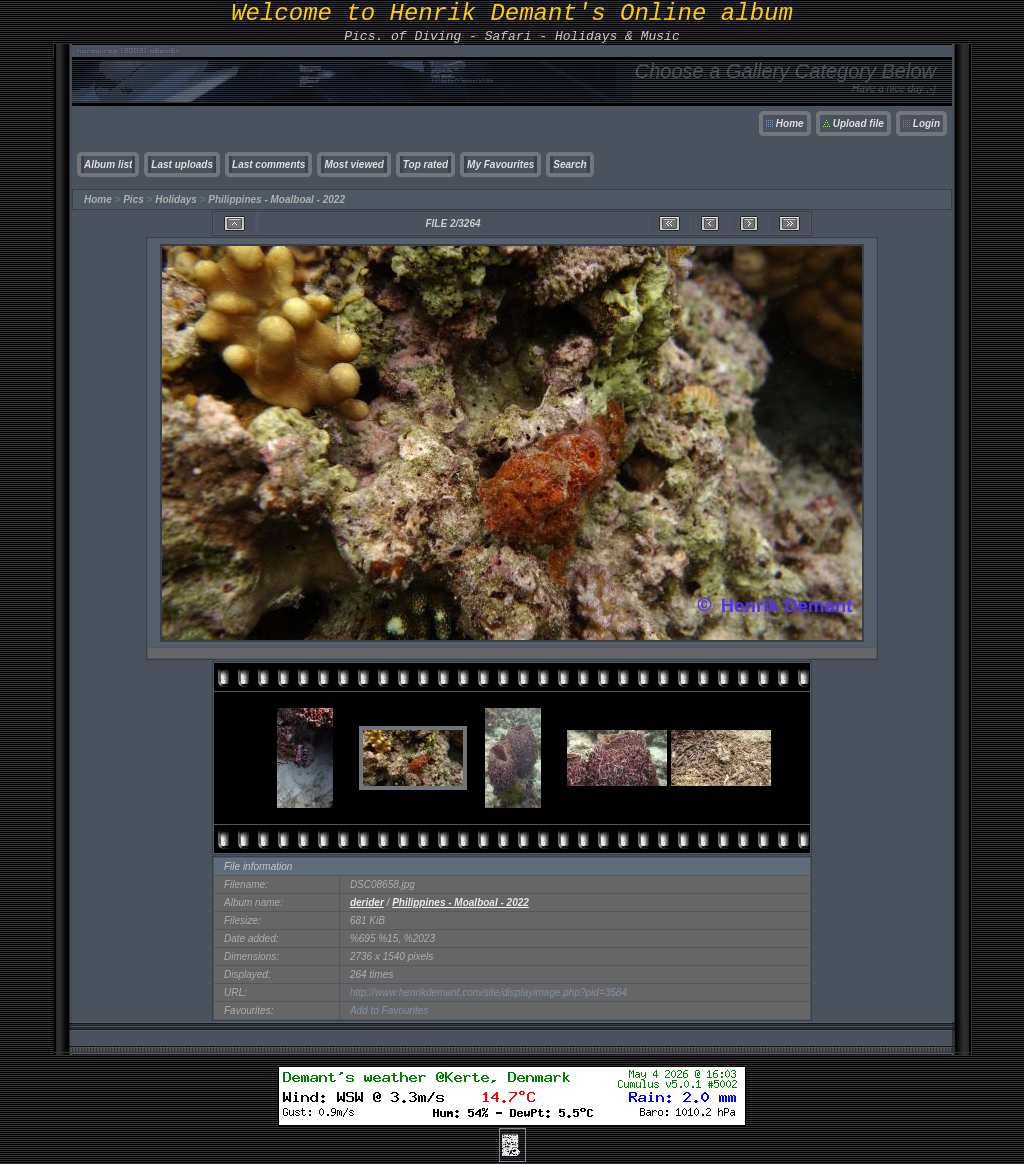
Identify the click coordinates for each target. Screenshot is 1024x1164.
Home (790, 123)
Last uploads (182, 164)
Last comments (268, 164)
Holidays (176, 199)
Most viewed (353, 164)
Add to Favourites (389, 1010)
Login (926, 123)
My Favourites (500, 164)
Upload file (858, 123)
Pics (133, 199)
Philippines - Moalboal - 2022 (276, 199)
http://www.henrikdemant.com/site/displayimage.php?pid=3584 (488, 992)
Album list (108, 164)
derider (367, 902)
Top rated (425, 164)
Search (569, 164)
